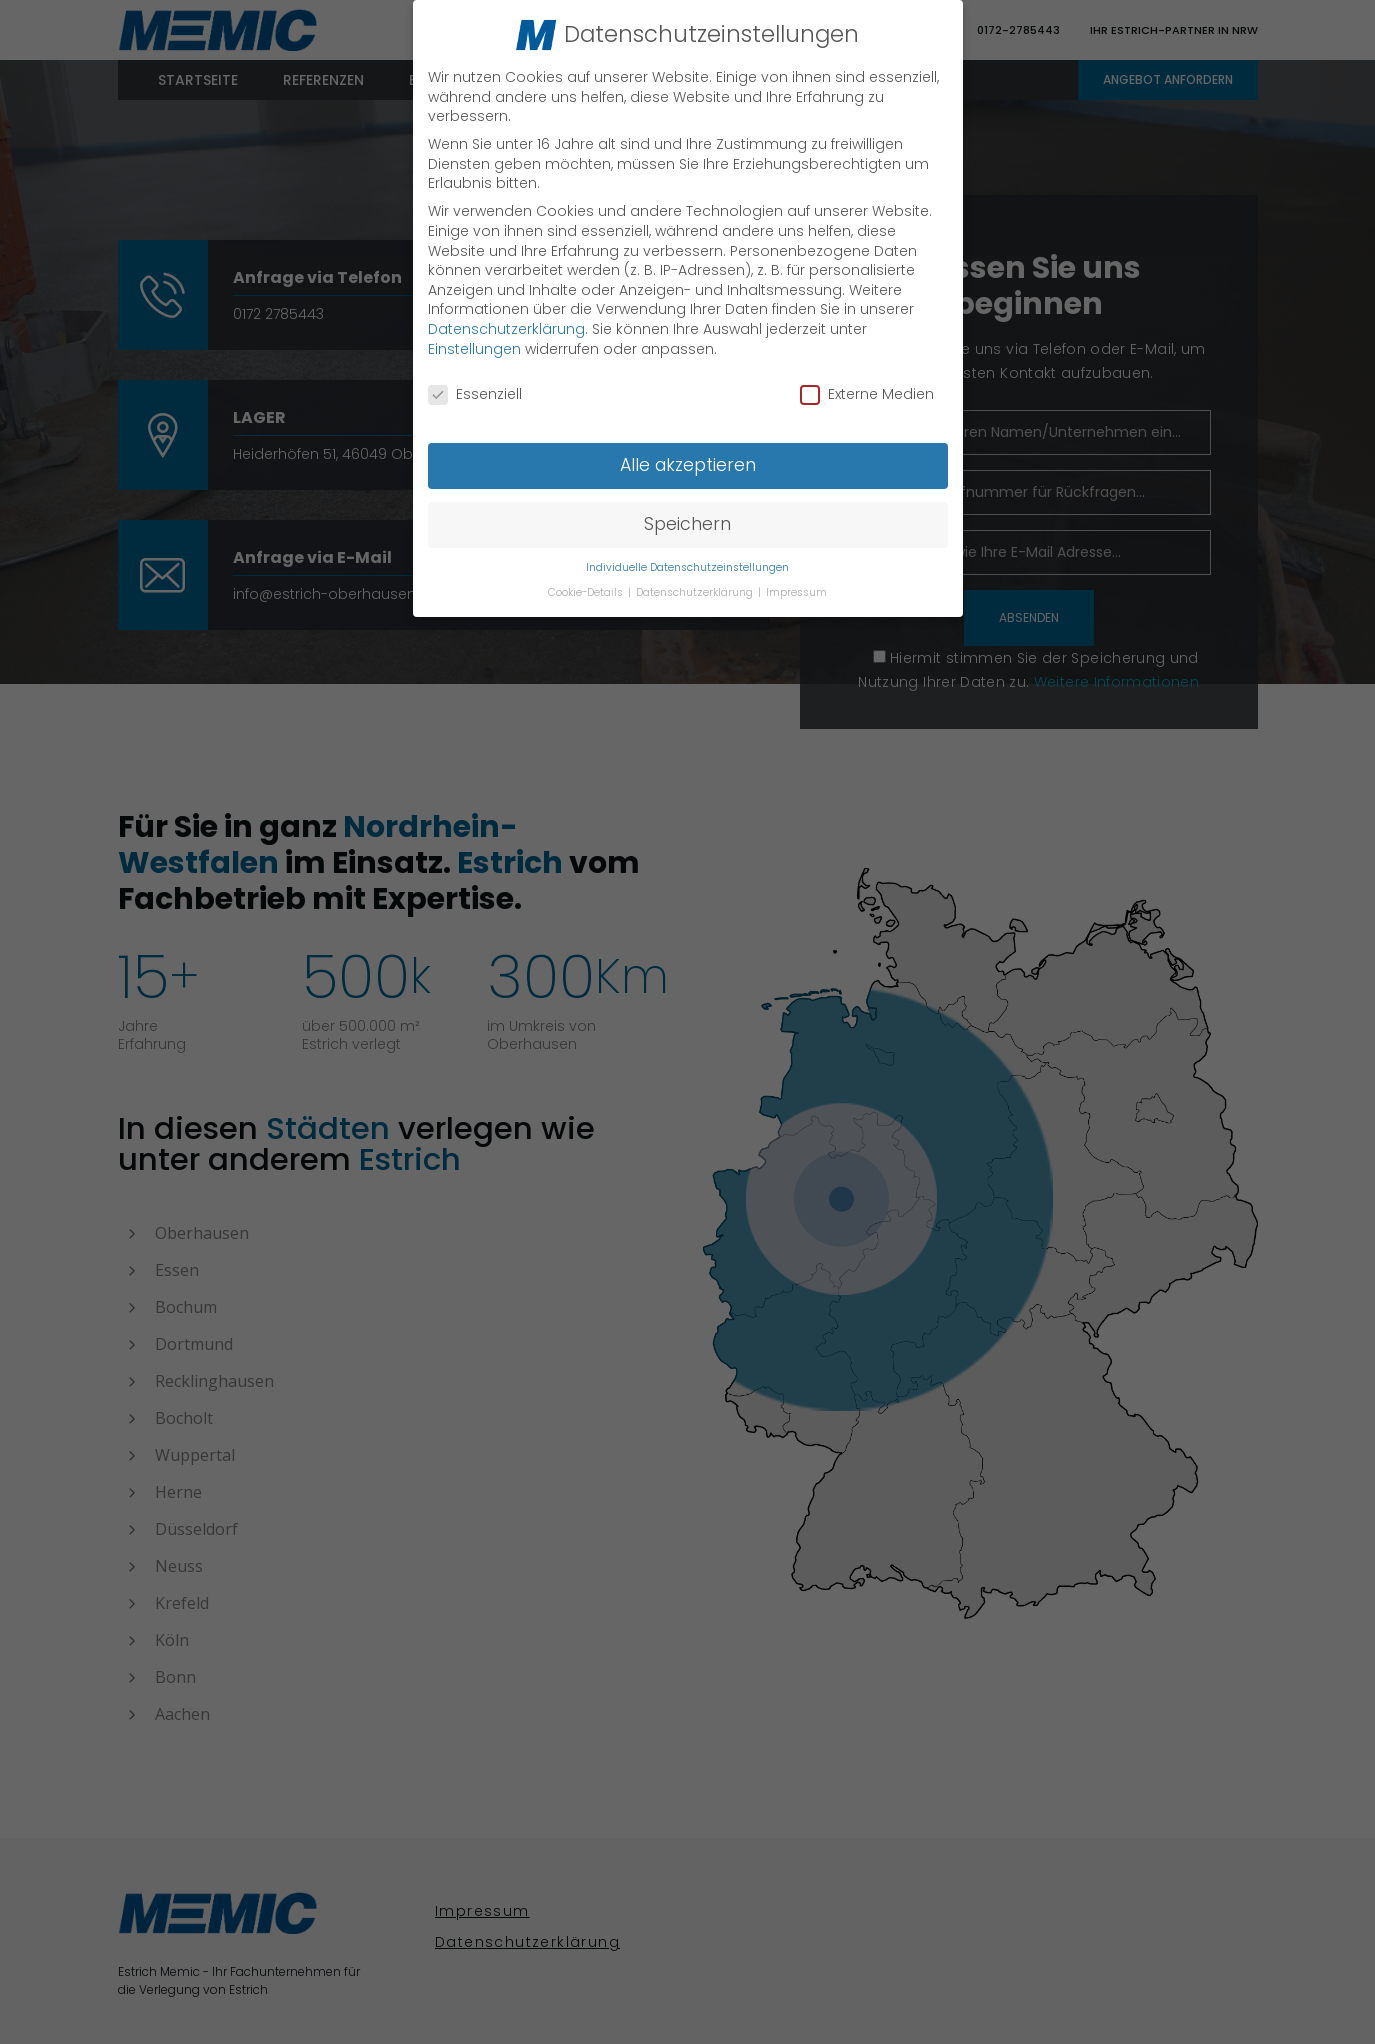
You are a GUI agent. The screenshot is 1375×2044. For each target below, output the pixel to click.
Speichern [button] (687, 522)
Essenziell (475, 392)
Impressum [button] (796, 589)
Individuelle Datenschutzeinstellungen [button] (687, 565)
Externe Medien (867, 392)
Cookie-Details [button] (587, 589)
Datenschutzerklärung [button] (696, 589)
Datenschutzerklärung (506, 327)
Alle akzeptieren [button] (688, 463)
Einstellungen (474, 346)
